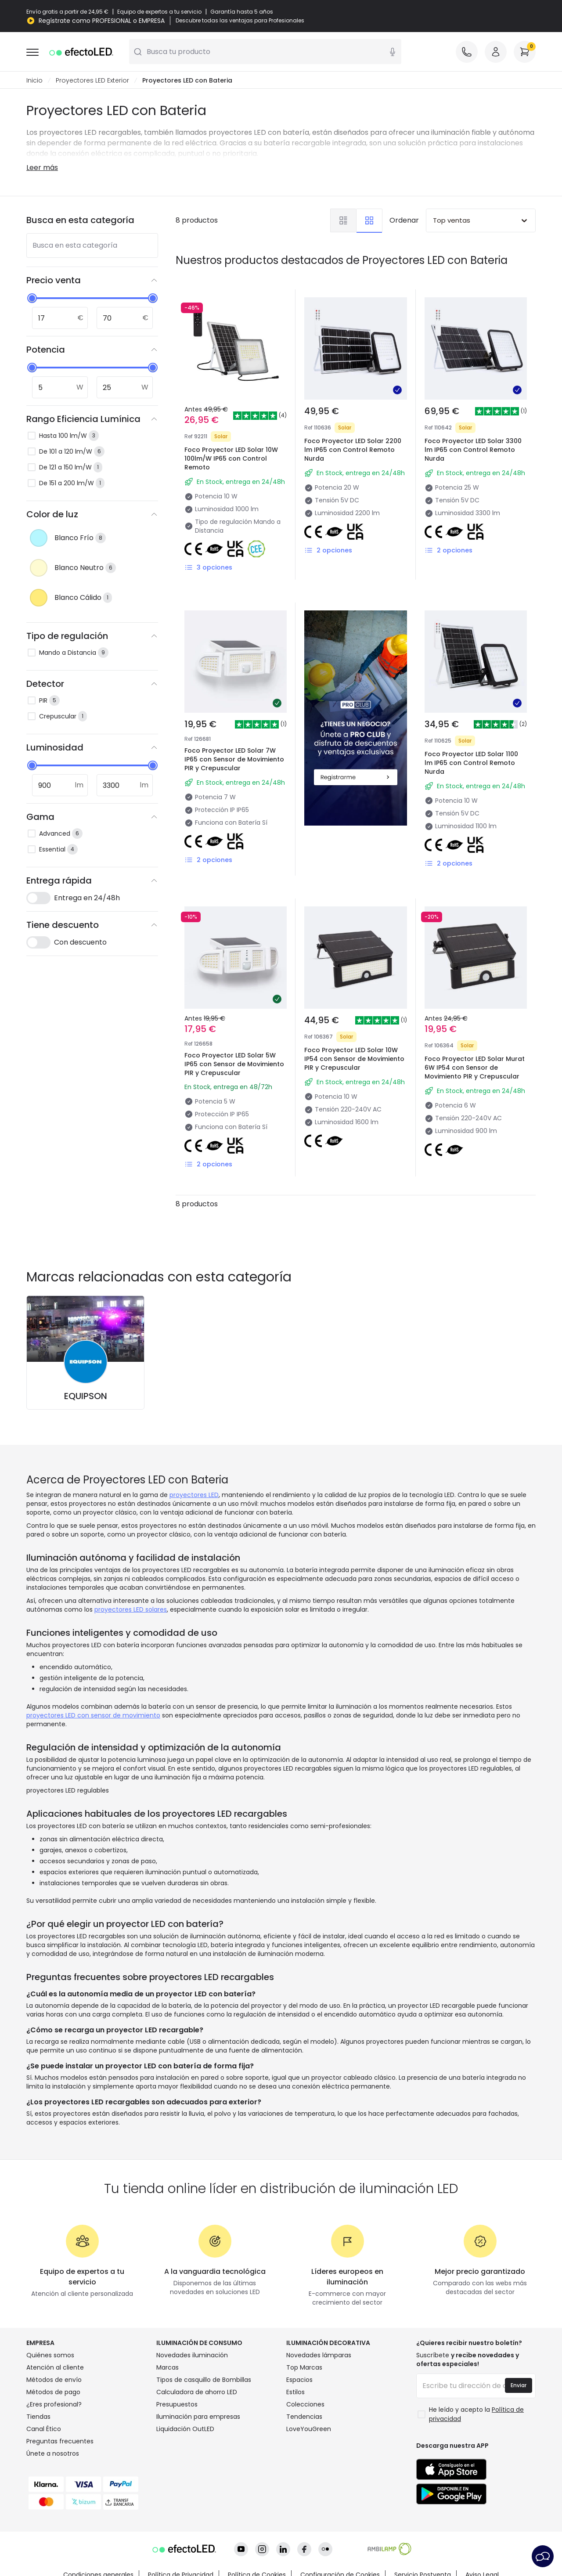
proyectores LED (194, 1495)
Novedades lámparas (318, 2355)
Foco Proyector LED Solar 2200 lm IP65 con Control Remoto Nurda (352, 450)
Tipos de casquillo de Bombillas (203, 2380)
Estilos (295, 2392)
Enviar (518, 2385)
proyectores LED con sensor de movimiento (93, 1715)
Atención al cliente (55, 2367)
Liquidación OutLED (185, 2429)
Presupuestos (177, 2404)
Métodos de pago (53, 2392)
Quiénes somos (50, 2355)
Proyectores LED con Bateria (187, 80)
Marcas (167, 2367)
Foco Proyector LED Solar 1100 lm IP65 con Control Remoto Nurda (471, 763)
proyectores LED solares (130, 1609)
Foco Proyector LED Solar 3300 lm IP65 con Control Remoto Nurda (473, 450)
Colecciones (305, 2404)
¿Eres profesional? (54, 2404)
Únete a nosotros (52, 2454)
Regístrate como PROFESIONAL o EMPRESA (102, 20)
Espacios (299, 2380)
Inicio (34, 80)
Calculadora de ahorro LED (196, 2392)
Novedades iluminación (192, 2355)
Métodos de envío (54, 2380)
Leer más (42, 168)
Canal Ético (43, 2429)
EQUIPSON (85, 1396)
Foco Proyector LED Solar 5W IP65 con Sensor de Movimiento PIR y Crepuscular (234, 1064)
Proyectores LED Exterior (92, 80)
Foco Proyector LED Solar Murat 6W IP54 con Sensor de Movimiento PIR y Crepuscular (475, 1068)
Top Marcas (304, 2367)
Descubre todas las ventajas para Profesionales (240, 20)
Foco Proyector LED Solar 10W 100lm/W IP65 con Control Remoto (231, 459)
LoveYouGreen (308, 2429)
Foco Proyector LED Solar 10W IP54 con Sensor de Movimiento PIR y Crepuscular (354, 1059)
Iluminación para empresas (198, 2417)
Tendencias (304, 2417)
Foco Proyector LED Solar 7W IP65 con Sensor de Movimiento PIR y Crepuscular (234, 760)
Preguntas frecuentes (60, 2441)
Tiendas (38, 2417)
